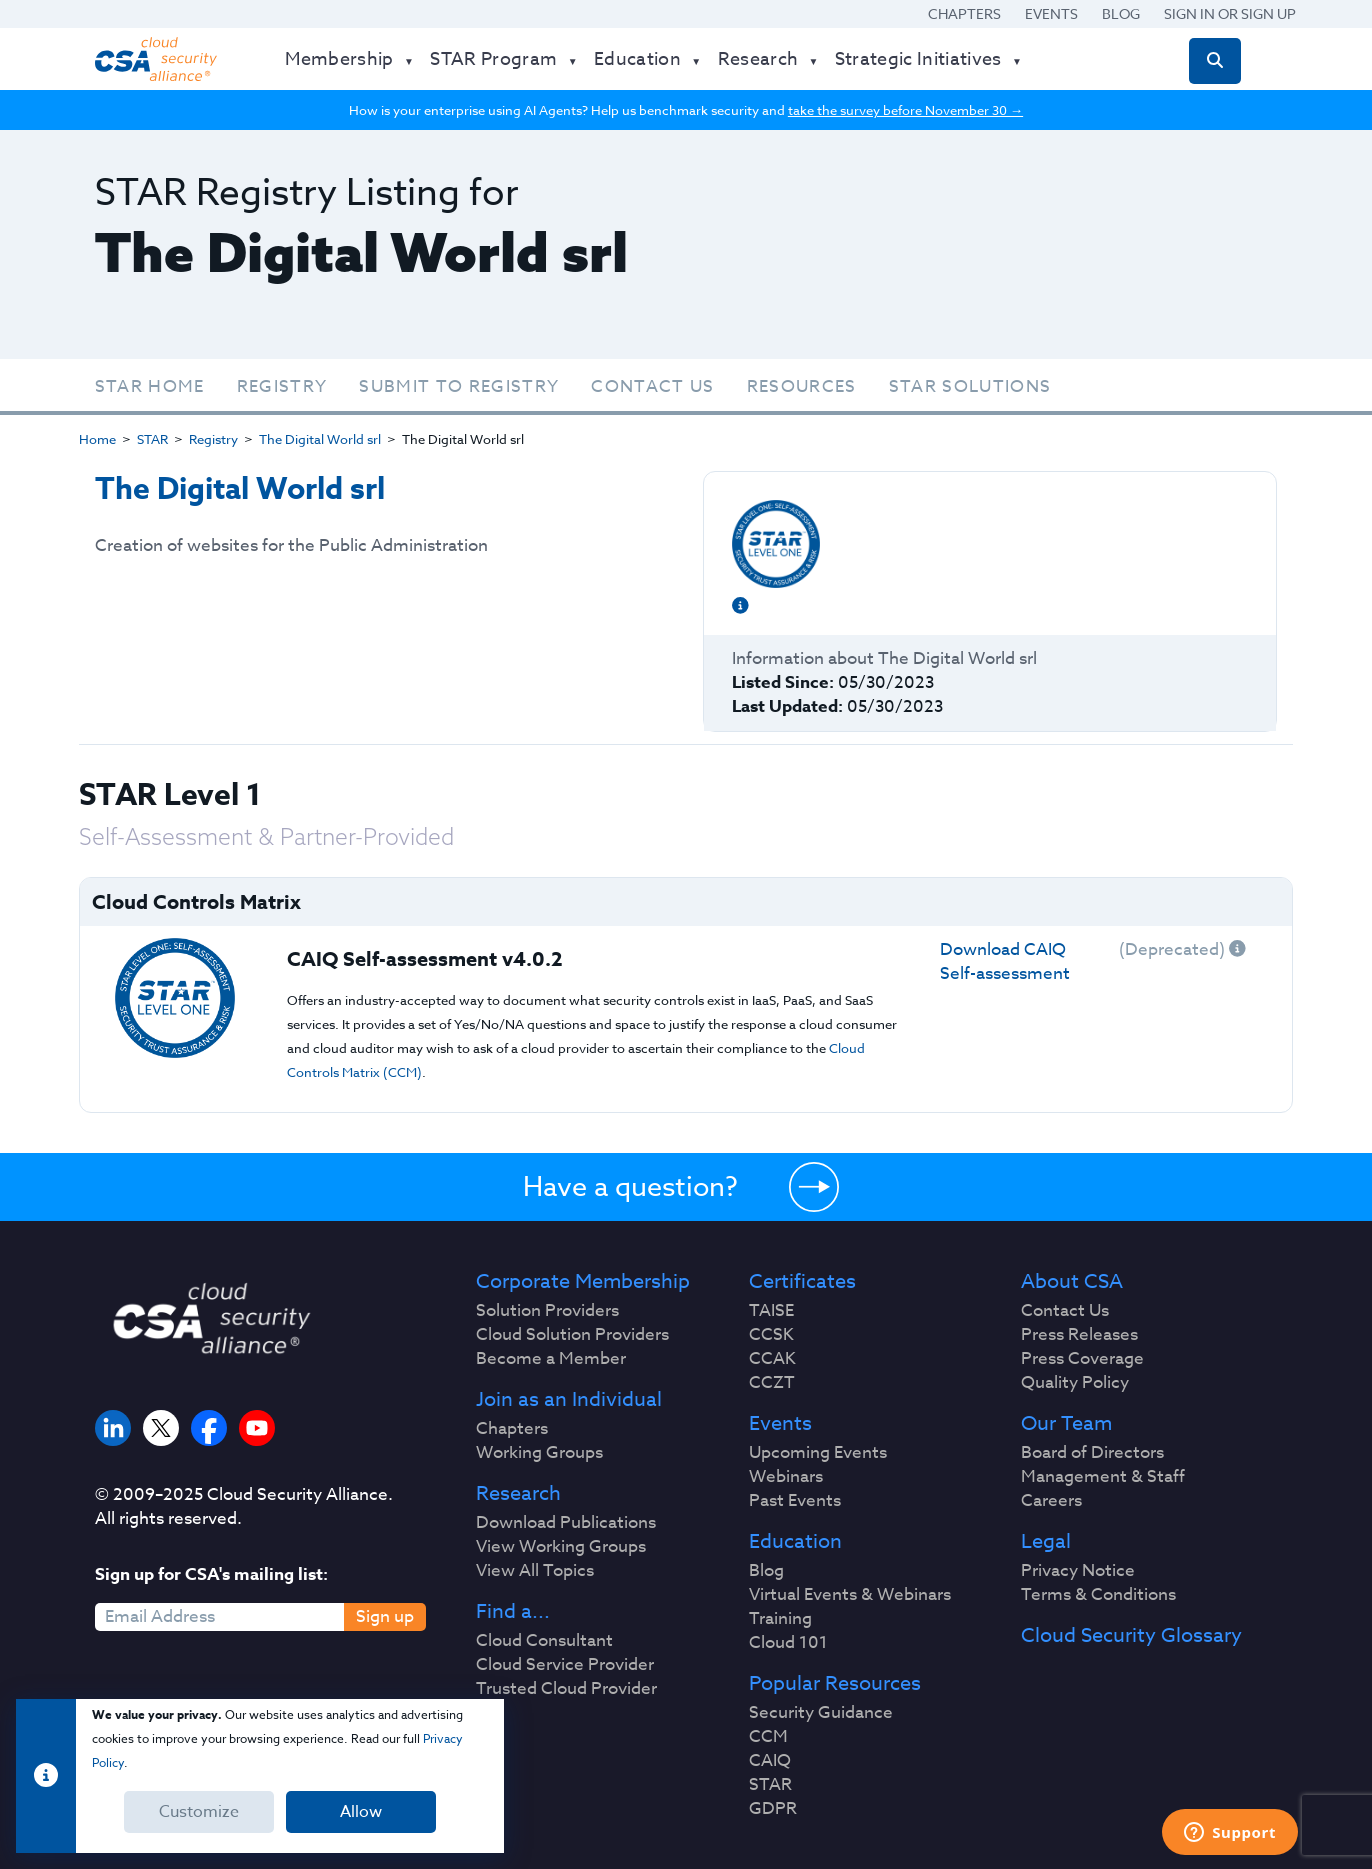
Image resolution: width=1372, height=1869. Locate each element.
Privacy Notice (1078, 1571)
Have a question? (630, 1186)
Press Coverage (1082, 1359)
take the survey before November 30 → (905, 110)
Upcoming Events (818, 1453)
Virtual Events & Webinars (850, 1595)
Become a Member (551, 1359)
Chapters (964, 13)
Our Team (1066, 1424)
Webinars (786, 1477)
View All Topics (535, 1571)
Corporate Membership (583, 1282)
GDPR (773, 1809)
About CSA (1072, 1282)
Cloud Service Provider (565, 1665)
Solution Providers (547, 1311)
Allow (361, 1812)
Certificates (802, 1282)
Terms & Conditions (1098, 1595)
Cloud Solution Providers (572, 1335)
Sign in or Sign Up (1230, 13)
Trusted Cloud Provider (566, 1689)
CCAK (772, 1359)
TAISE (771, 1311)
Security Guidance (821, 1713)
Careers (1051, 1501)
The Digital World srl (320, 439)
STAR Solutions (970, 386)
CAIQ (770, 1761)
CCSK (771, 1335)
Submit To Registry (459, 386)
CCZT (772, 1383)
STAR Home (150, 386)
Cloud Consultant (544, 1641)
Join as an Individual (569, 1400)
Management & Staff (1103, 1477)
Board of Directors (1092, 1453)
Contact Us (652, 386)
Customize (199, 1812)
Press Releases (1079, 1335)
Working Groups (539, 1453)
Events (1051, 13)
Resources (802, 386)
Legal (1046, 1542)
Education (795, 1542)
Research (518, 1494)
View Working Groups (561, 1547)
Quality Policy (1075, 1383)
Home (97, 439)
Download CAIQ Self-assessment (1005, 961)
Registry (282, 386)
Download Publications (566, 1523)
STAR (152, 439)
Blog (1121, 13)
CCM (768, 1737)
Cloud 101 (788, 1643)
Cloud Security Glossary (1131, 1636)
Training (780, 1619)
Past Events (795, 1501)
